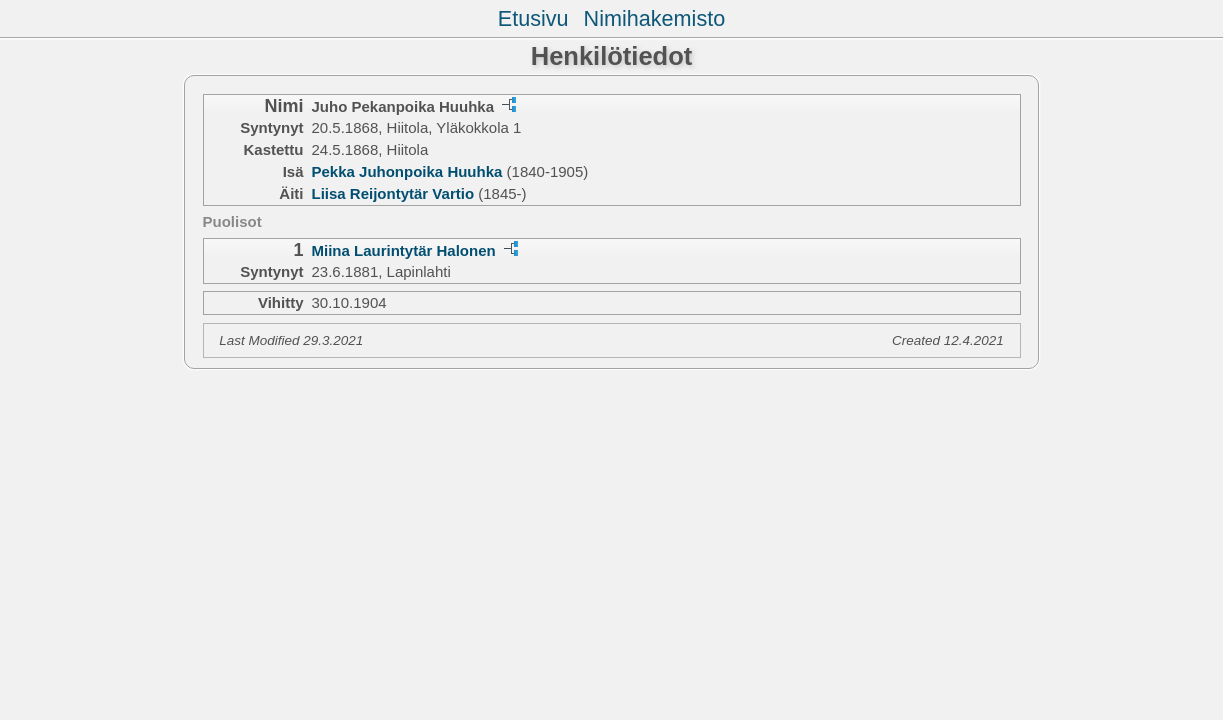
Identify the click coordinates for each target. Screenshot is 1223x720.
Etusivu (533, 18)
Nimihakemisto (655, 18)
